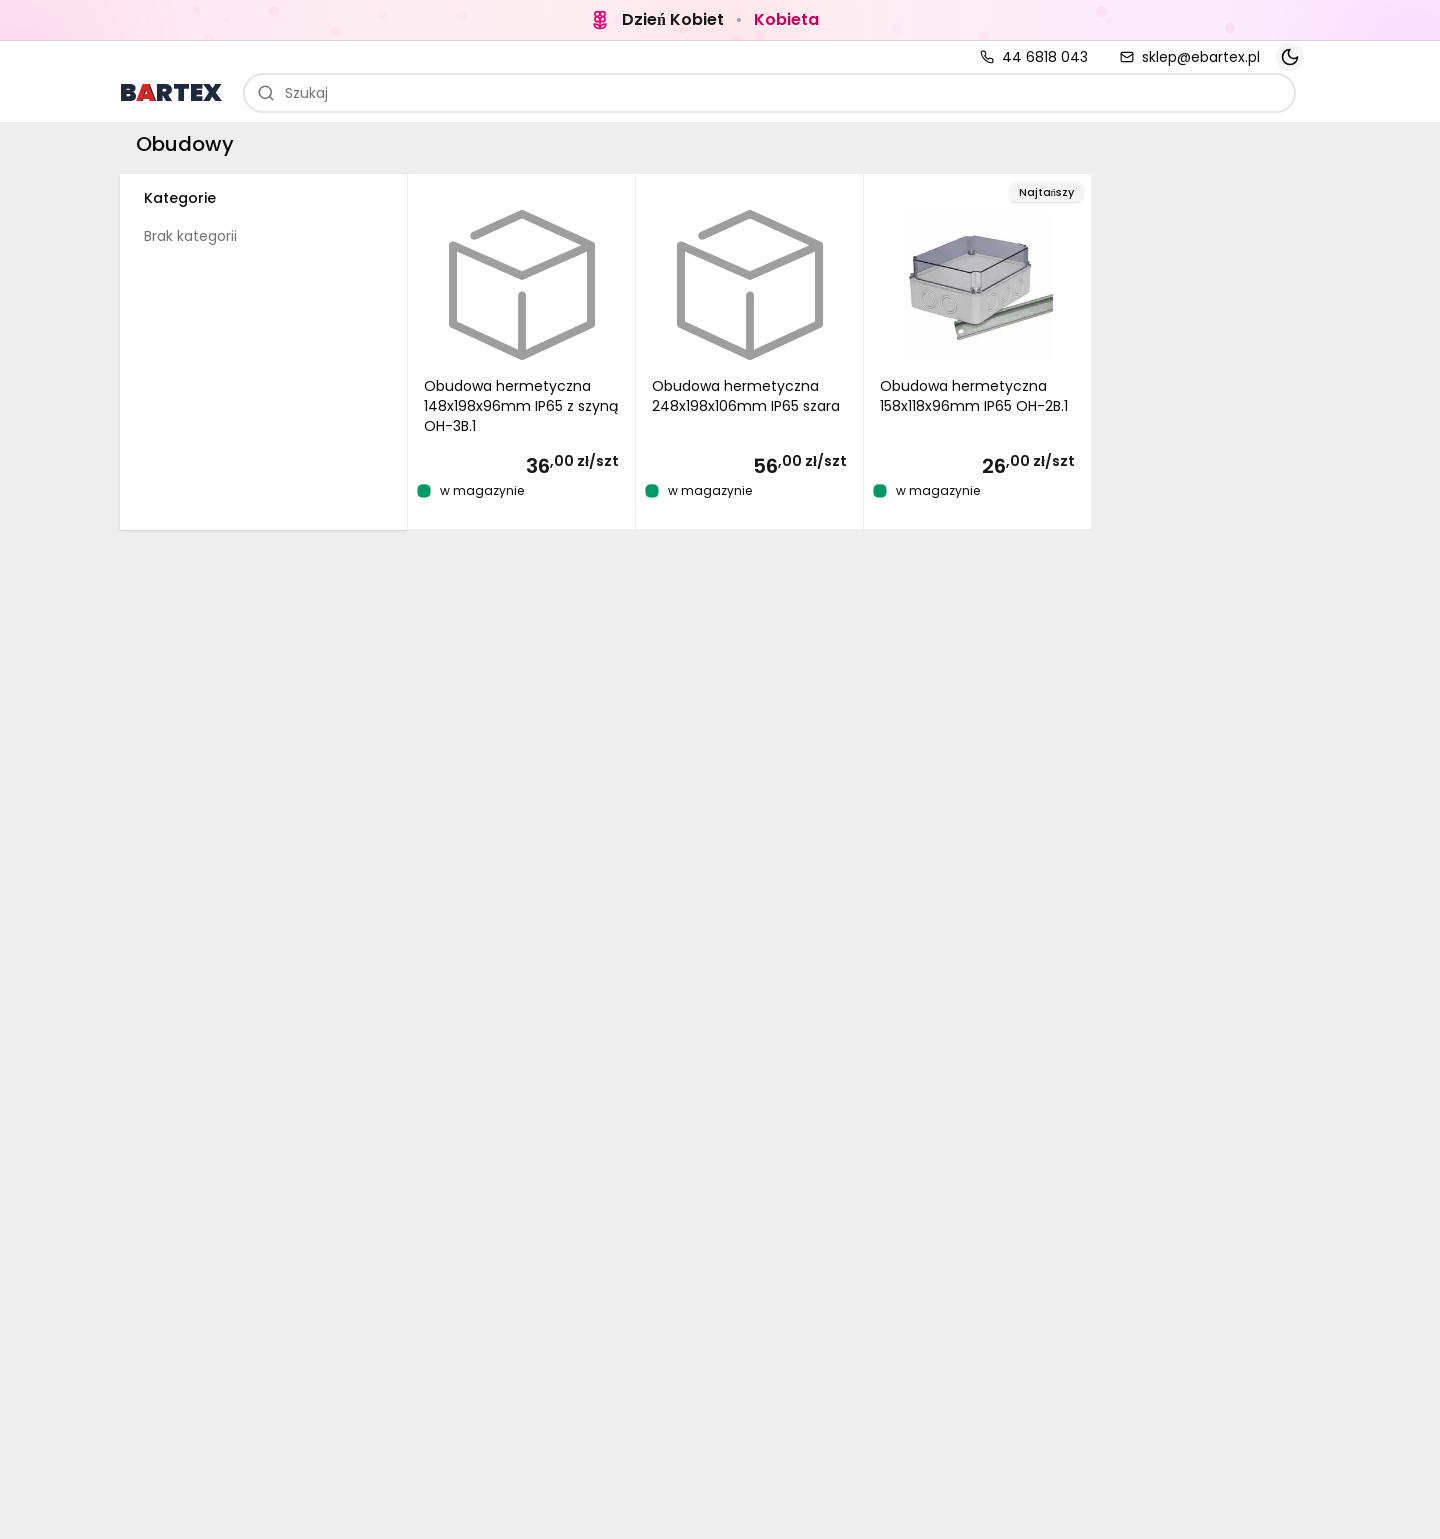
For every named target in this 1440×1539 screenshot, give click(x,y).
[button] (522, 352)
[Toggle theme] (1290, 57)
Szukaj (292, 93)
